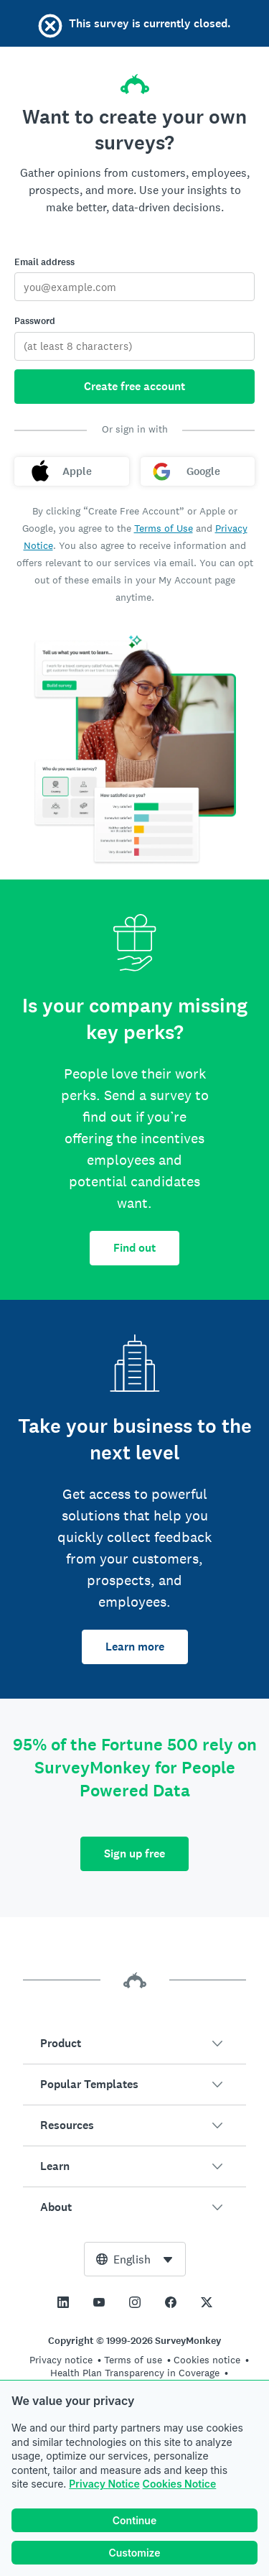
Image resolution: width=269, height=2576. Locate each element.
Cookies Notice (180, 2484)
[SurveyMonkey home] (135, 80)
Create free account (134, 386)
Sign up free (134, 1853)
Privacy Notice (104, 2484)
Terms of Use (163, 528)
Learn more (134, 1646)
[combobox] (135, 2259)
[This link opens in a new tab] (63, 2302)
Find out (134, 1247)
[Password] (134, 346)
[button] (134, 2043)
